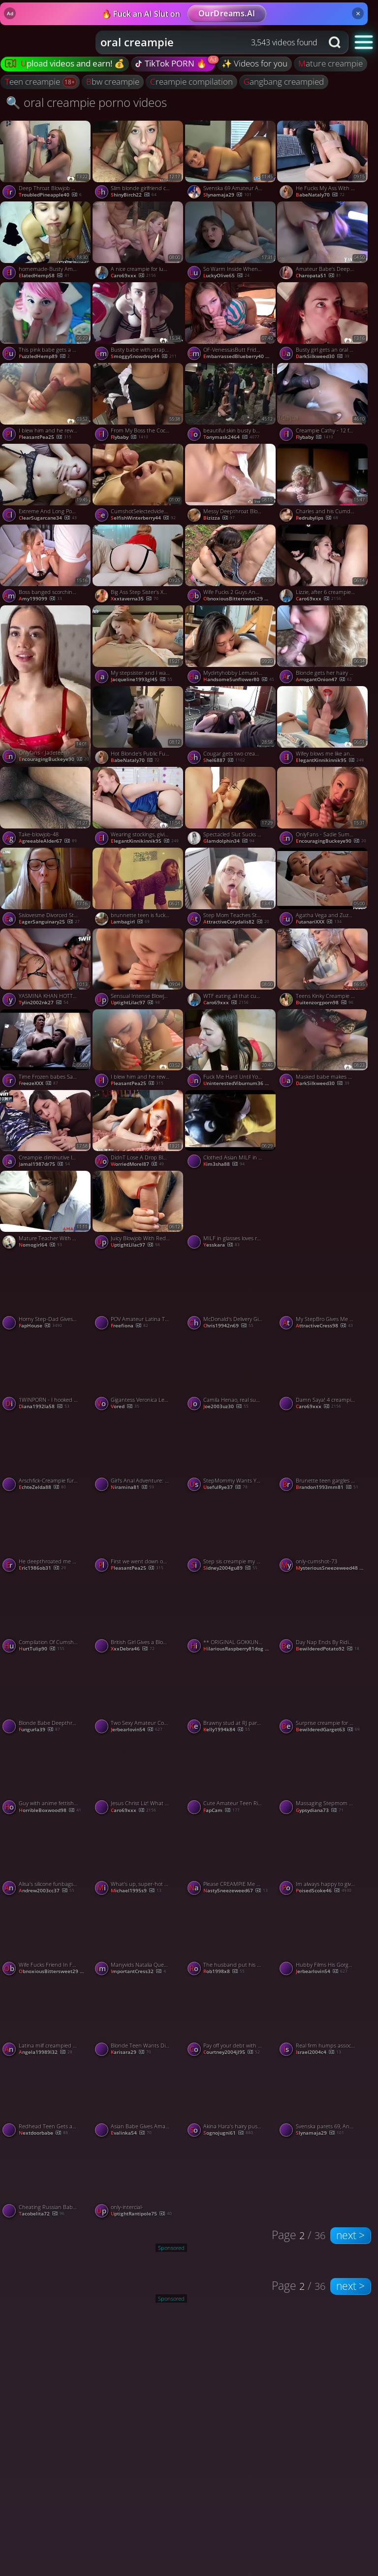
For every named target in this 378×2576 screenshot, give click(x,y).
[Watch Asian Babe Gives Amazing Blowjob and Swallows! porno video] (139, 2099)
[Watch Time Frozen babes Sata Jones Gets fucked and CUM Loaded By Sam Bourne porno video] (46, 1049)
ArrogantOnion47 (324, 680)
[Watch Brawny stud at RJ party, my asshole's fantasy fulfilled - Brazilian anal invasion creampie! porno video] (231, 1695)
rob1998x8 (224, 1972)
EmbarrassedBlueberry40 (240, 357)
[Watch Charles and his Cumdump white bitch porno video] (323, 484)
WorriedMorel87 (137, 1164)
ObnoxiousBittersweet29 (240, 599)
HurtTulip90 (41, 1649)
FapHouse (40, 1326)
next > (350, 2235)
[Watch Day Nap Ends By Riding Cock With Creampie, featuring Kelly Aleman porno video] (323, 1615)
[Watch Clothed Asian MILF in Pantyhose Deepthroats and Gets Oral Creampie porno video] (231, 1130)
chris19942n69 (228, 1326)
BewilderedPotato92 (327, 1649)
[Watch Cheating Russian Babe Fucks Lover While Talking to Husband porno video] (46, 2180)
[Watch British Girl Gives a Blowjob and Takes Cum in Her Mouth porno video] (139, 1615)
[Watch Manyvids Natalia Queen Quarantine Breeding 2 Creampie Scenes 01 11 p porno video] (139, 1938)
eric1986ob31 (42, 1568)
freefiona (129, 1326)
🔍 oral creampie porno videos (86, 102)
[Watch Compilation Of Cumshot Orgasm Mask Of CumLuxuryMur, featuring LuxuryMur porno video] (46, 1615)
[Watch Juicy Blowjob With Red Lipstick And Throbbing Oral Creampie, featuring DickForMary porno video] (139, 1211)
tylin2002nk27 (43, 1003)
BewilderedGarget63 (328, 1730)
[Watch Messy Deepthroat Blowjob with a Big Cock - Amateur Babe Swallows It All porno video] (231, 484)
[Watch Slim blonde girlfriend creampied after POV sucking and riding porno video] (139, 161)
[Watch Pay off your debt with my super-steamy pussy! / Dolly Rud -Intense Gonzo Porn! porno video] (231, 2018)
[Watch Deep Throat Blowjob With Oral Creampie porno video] (46, 161)
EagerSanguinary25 (49, 922)
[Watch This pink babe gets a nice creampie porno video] (46, 322)
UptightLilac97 (135, 1003)
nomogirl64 (40, 1245)
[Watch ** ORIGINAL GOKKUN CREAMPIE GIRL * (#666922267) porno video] (231, 1615)
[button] (364, 41)
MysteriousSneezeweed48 (333, 1568)
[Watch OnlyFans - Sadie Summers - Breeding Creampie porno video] (323, 807)
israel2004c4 (318, 2052)
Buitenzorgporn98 (324, 1003)
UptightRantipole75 (141, 2214)
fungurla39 (39, 1730)
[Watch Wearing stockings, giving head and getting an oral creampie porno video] (139, 807)
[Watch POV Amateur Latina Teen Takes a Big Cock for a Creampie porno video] (139, 1292)
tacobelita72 (41, 2214)
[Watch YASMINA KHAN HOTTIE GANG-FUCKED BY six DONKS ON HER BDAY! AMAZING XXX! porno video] (46, 968)
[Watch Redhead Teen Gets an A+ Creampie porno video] (46, 2099)
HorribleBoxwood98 (50, 1811)
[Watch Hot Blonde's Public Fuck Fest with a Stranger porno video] (139, 726)
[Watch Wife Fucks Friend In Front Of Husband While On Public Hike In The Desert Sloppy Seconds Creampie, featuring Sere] (46, 1938)
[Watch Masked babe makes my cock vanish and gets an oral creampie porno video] (323, 1049)
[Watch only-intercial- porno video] (139, 2180)
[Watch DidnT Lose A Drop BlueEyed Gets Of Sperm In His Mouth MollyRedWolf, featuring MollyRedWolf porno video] (139, 1130)
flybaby (129, 437)
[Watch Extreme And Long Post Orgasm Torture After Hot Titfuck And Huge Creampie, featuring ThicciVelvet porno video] (46, 484)
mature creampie (330, 63)
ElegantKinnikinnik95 (330, 760)
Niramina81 (132, 1487)
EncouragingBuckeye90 (54, 759)
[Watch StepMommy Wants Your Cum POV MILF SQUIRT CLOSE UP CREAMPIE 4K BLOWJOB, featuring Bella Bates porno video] (231, 1453)
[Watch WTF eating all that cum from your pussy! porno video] (231, 968)
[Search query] (201, 42)
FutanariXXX (319, 922)
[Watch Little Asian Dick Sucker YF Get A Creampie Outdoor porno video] (323, 1170)
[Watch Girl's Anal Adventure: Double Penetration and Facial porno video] (139, 1453)
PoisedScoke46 (323, 1891)
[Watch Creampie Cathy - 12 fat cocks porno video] (323, 403)
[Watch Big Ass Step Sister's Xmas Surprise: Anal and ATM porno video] (139, 565)
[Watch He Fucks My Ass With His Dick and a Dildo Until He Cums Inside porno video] (323, 161)
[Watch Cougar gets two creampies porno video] (231, 726)
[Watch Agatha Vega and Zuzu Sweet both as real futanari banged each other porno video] (323, 888)
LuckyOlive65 (226, 276)
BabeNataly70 (320, 195)
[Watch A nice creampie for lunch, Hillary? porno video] (139, 241)
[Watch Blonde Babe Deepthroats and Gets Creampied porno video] (46, 1695)
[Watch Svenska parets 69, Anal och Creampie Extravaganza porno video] (323, 2099)
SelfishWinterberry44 (143, 518)
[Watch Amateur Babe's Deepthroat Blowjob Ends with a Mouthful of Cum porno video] (323, 241)
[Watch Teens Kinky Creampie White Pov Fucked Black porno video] (323, 968)
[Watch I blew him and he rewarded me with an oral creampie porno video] (46, 403)
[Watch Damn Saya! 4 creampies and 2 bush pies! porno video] (323, 1372)
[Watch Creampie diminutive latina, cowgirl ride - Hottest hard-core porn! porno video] (46, 1130)
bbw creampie (112, 81)
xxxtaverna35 (134, 599)
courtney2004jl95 (231, 2052)
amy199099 (40, 599)
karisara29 (131, 2052)
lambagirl (130, 922)
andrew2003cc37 (46, 1891)
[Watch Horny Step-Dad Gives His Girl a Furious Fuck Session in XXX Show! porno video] (46, 1292)
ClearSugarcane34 (48, 518)
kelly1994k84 (226, 1730)
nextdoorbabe (43, 2133)
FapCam (221, 1811)
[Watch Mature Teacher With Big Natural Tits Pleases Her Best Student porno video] (46, 1211)
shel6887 (224, 760)
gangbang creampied (284, 81)
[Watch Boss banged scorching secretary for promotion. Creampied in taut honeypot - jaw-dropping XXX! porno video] (46, 565)
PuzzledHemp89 (44, 357)
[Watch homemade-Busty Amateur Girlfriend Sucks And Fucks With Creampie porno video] (46, 241)
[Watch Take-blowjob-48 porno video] (46, 807)
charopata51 (318, 276)
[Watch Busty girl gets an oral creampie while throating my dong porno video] (323, 322)
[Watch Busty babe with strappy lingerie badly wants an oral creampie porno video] (139, 322)
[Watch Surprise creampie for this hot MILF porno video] (323, 1695)
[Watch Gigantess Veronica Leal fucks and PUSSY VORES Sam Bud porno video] (139, 1372)
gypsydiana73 (320, 1811)
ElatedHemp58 (44, 276)
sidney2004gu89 (230, 1568)
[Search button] (335, 42)
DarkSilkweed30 (322, 357)
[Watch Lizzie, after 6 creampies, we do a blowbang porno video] (323, 565)
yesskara (221, 1245)
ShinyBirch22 (134, 195)
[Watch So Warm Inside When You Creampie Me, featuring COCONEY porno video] (231, 241)
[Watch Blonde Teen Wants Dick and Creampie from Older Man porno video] (139, 2018)
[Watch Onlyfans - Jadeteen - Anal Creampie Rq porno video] (46, 685)
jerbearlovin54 (136, 1730)
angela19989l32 (45, 2052)
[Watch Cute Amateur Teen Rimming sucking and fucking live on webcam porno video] (231, 1776)
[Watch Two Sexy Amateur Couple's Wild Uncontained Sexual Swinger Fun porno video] (139, 1695)
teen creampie (33, 81)
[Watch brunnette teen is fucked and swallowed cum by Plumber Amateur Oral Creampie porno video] (139, 888)
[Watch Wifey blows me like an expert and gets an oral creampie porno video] (323, 726)
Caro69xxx (133, 276)
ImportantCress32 (138, 1972)
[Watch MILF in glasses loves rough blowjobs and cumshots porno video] (231, 1211)
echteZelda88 (42, 1487)
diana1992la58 (44, 1407)
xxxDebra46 (133, 1649)
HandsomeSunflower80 (238, 680)
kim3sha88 (224, 1164)
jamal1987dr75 (44, 1164)
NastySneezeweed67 (235, 1891)
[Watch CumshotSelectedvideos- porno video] (139, 484)
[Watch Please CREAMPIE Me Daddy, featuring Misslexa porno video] (231, 1857)
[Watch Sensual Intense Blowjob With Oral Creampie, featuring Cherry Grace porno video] (139, 968)
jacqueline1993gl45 (141, 680)
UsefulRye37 (225, 1487)
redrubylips (317, 518)
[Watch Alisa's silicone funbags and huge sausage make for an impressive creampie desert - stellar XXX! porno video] (46, 1857)
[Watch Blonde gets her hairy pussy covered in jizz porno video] (323, 645)
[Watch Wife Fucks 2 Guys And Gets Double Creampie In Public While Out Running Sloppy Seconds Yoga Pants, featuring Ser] (231, 565)
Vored (125, 1407)
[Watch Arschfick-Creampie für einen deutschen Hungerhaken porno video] (46, 1453)
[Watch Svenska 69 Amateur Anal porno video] (231, 161)
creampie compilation (191, 81)
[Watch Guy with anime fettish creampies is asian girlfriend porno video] (46, 1776)
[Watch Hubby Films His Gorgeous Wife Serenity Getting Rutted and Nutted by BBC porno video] (323, 1938)
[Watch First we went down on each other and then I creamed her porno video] (139, 1534)
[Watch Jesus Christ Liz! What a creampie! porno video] (139, 1776)
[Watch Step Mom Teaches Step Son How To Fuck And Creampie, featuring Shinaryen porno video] (231, 888)
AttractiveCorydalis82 (236, 922)
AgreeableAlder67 (48, 841)
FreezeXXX (38, 1084)
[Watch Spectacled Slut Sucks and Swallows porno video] (231, 807)
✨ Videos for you (254, 63)
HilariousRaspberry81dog (240, 1649)
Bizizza (219, 518)
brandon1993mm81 (327, 1487)
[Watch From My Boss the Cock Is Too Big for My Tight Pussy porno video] (139, 403)
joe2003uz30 (226, 1407)
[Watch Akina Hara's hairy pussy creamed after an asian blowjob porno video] (231, 2099)
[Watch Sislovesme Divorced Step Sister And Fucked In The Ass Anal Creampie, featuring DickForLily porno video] (46, 888)
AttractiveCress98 (324, 1326)
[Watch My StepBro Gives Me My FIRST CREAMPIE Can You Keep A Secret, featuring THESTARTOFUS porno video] (323, 1292)
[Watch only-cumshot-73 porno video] (323, 1534)
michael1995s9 (136, 1891)
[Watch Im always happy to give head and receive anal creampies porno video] (323, 1857)
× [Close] (358, 13)
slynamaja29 (227, 195)
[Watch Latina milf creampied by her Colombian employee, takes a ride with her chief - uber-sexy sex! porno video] (46, 2018)
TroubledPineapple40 (50, 195)
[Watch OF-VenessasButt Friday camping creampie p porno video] (231, 322)
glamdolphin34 (228, 841)
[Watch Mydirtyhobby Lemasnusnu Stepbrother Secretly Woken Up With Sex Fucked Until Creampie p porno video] (231, 645)
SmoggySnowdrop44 (144, 357)
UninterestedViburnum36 (240, 1084)
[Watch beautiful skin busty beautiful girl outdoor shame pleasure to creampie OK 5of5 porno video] (231, 403)
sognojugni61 (228, 2133)
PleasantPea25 (45, 437)
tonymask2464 (231, 437)
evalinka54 (131, 2133)
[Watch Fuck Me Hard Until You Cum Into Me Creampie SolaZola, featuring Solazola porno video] (231, 1049)
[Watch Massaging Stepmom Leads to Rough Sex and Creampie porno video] (323, 1776)
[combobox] (209, 42)
